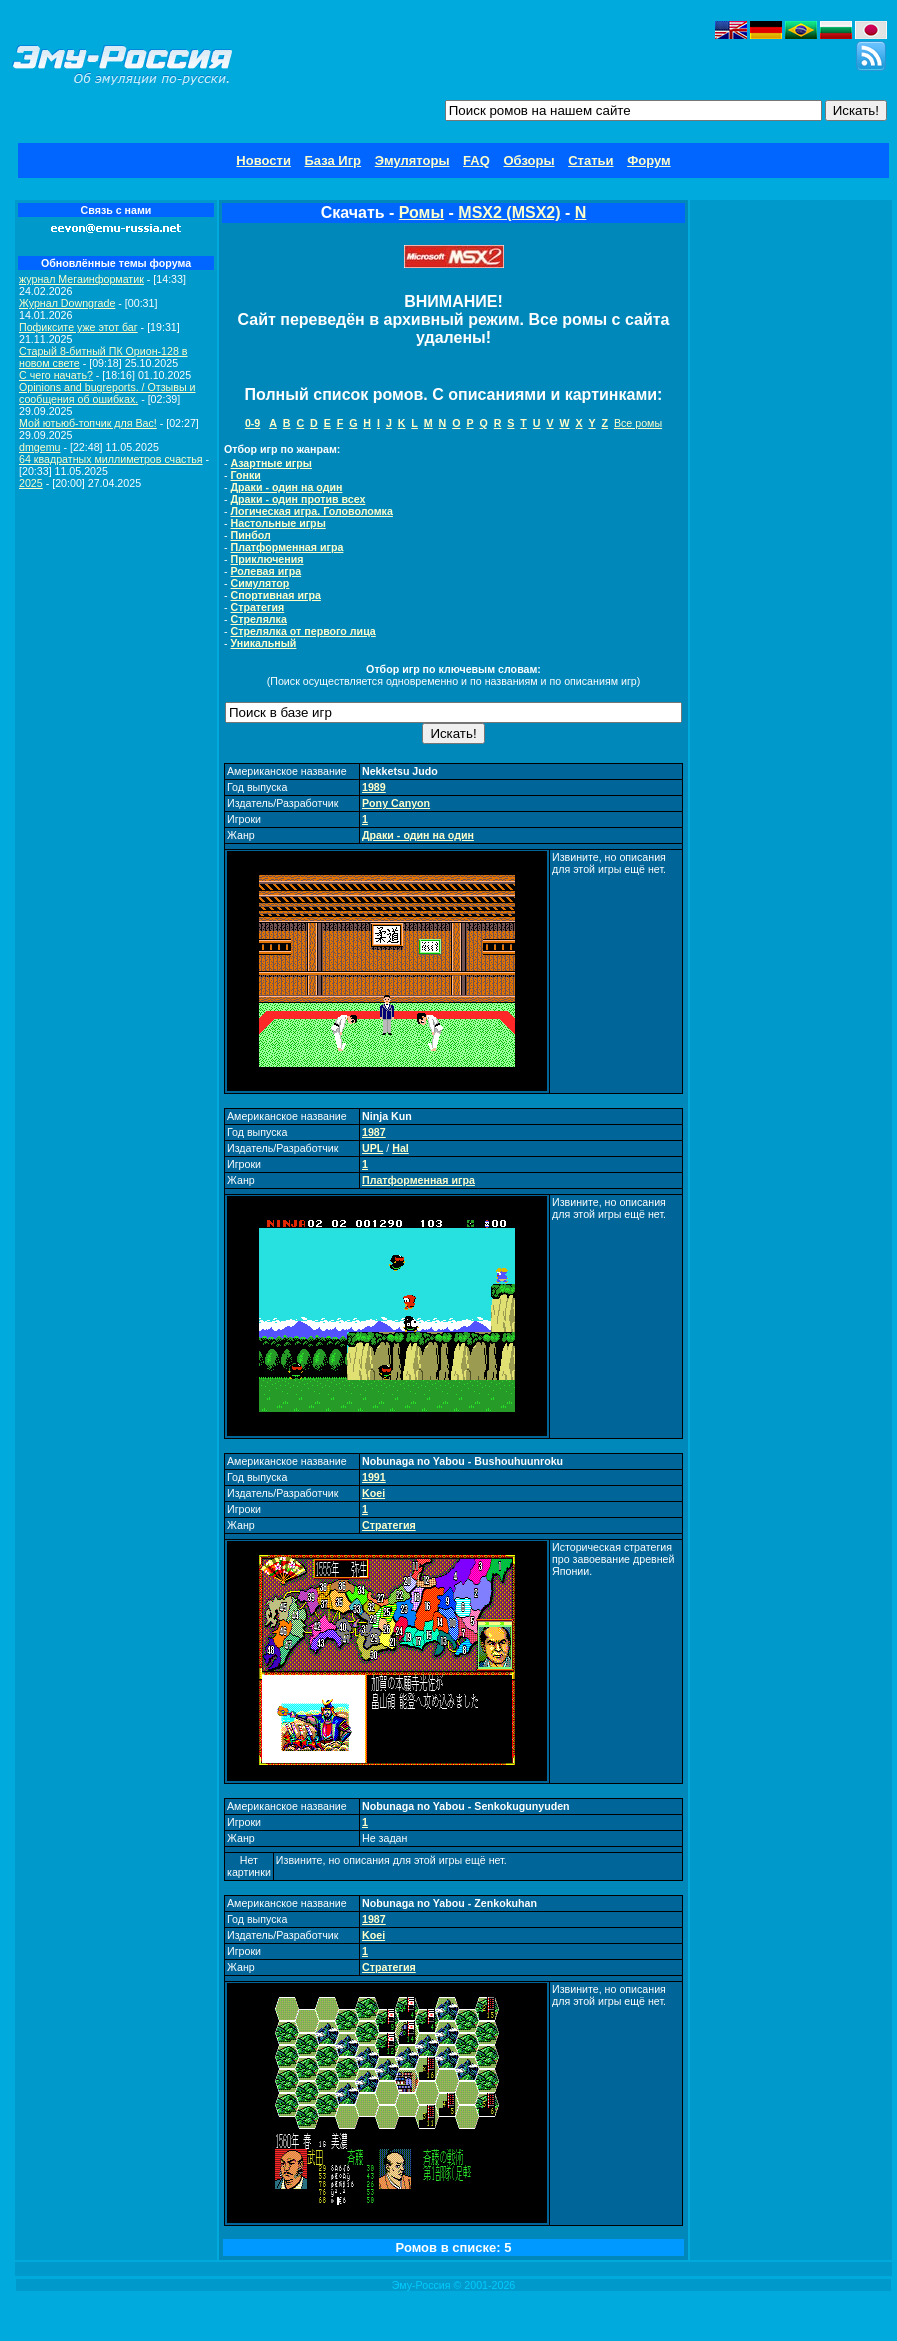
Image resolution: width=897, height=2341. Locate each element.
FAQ (476, 160)
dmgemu (39, 447)
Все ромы (638, 423)
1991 (374, 1477)
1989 (374, 787)
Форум (648, 160)
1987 (374, 1132)
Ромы (421, 212)
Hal (400, 1148)
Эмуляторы (412, 160)
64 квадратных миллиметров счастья (111, 459)
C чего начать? (56, 375)
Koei (373, 1493)
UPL (372, 1148)
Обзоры (528, 160)
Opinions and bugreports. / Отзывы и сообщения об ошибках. (107, 393)
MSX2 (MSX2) (509, 212)
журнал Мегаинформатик (81, 279)
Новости (263, 160)
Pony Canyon (396, 803)
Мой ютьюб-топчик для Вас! (88, 423)
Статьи (590, 160)
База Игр (333, 160)
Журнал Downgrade (67, 303)
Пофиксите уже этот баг (78, 327)
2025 (31, 483)
